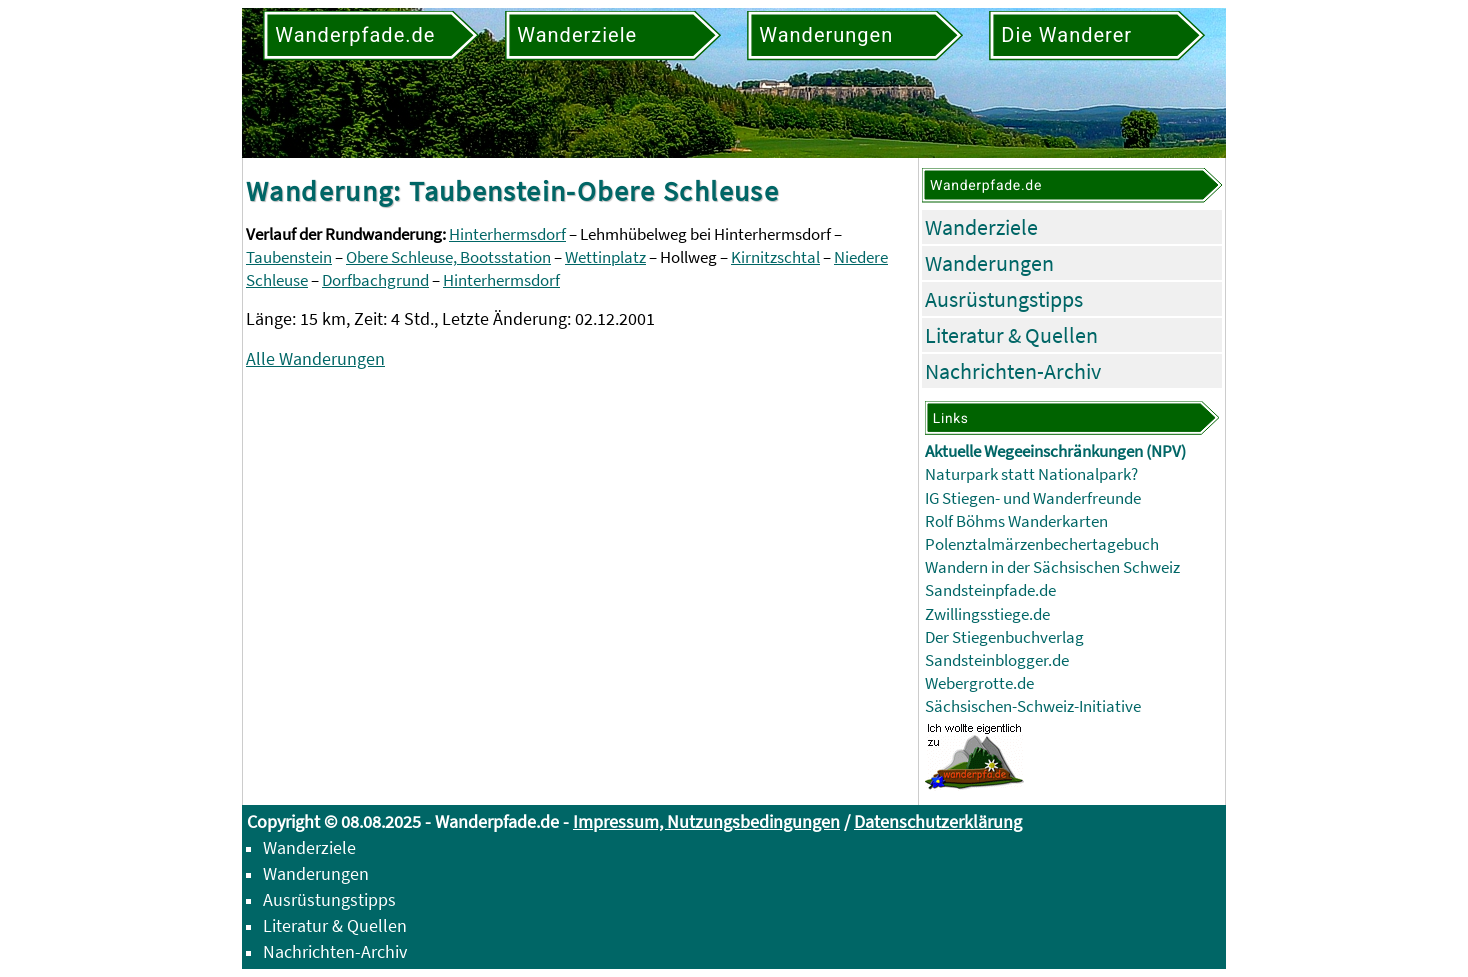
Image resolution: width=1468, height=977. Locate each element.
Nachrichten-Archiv (1013, 371)
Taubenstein (289, 257)
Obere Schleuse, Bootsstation (448, 257)
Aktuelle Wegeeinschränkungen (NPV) (1055, 451)
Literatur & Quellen (1011, 335)
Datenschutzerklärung (938, 821)
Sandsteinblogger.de (997, 660)
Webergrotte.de (979, 683)
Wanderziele (981, 227)
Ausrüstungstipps (1004, 299)
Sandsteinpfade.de (990, 590)
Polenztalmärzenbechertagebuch (1042, 544)
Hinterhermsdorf (507, 234)
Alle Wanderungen (315, 358)
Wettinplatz (605, 257)
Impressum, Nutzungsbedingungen (706, 821)
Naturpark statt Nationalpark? (1031, 474)
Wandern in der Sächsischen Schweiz (1052, 567)
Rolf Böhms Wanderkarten (1016, 521)
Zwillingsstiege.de (987, 614)
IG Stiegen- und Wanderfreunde (1033, 498)
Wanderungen (989, 263)
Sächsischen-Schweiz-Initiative (1033, 706)
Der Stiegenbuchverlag (1004, 637)
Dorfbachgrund (375, 280)
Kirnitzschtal (775, 257)
